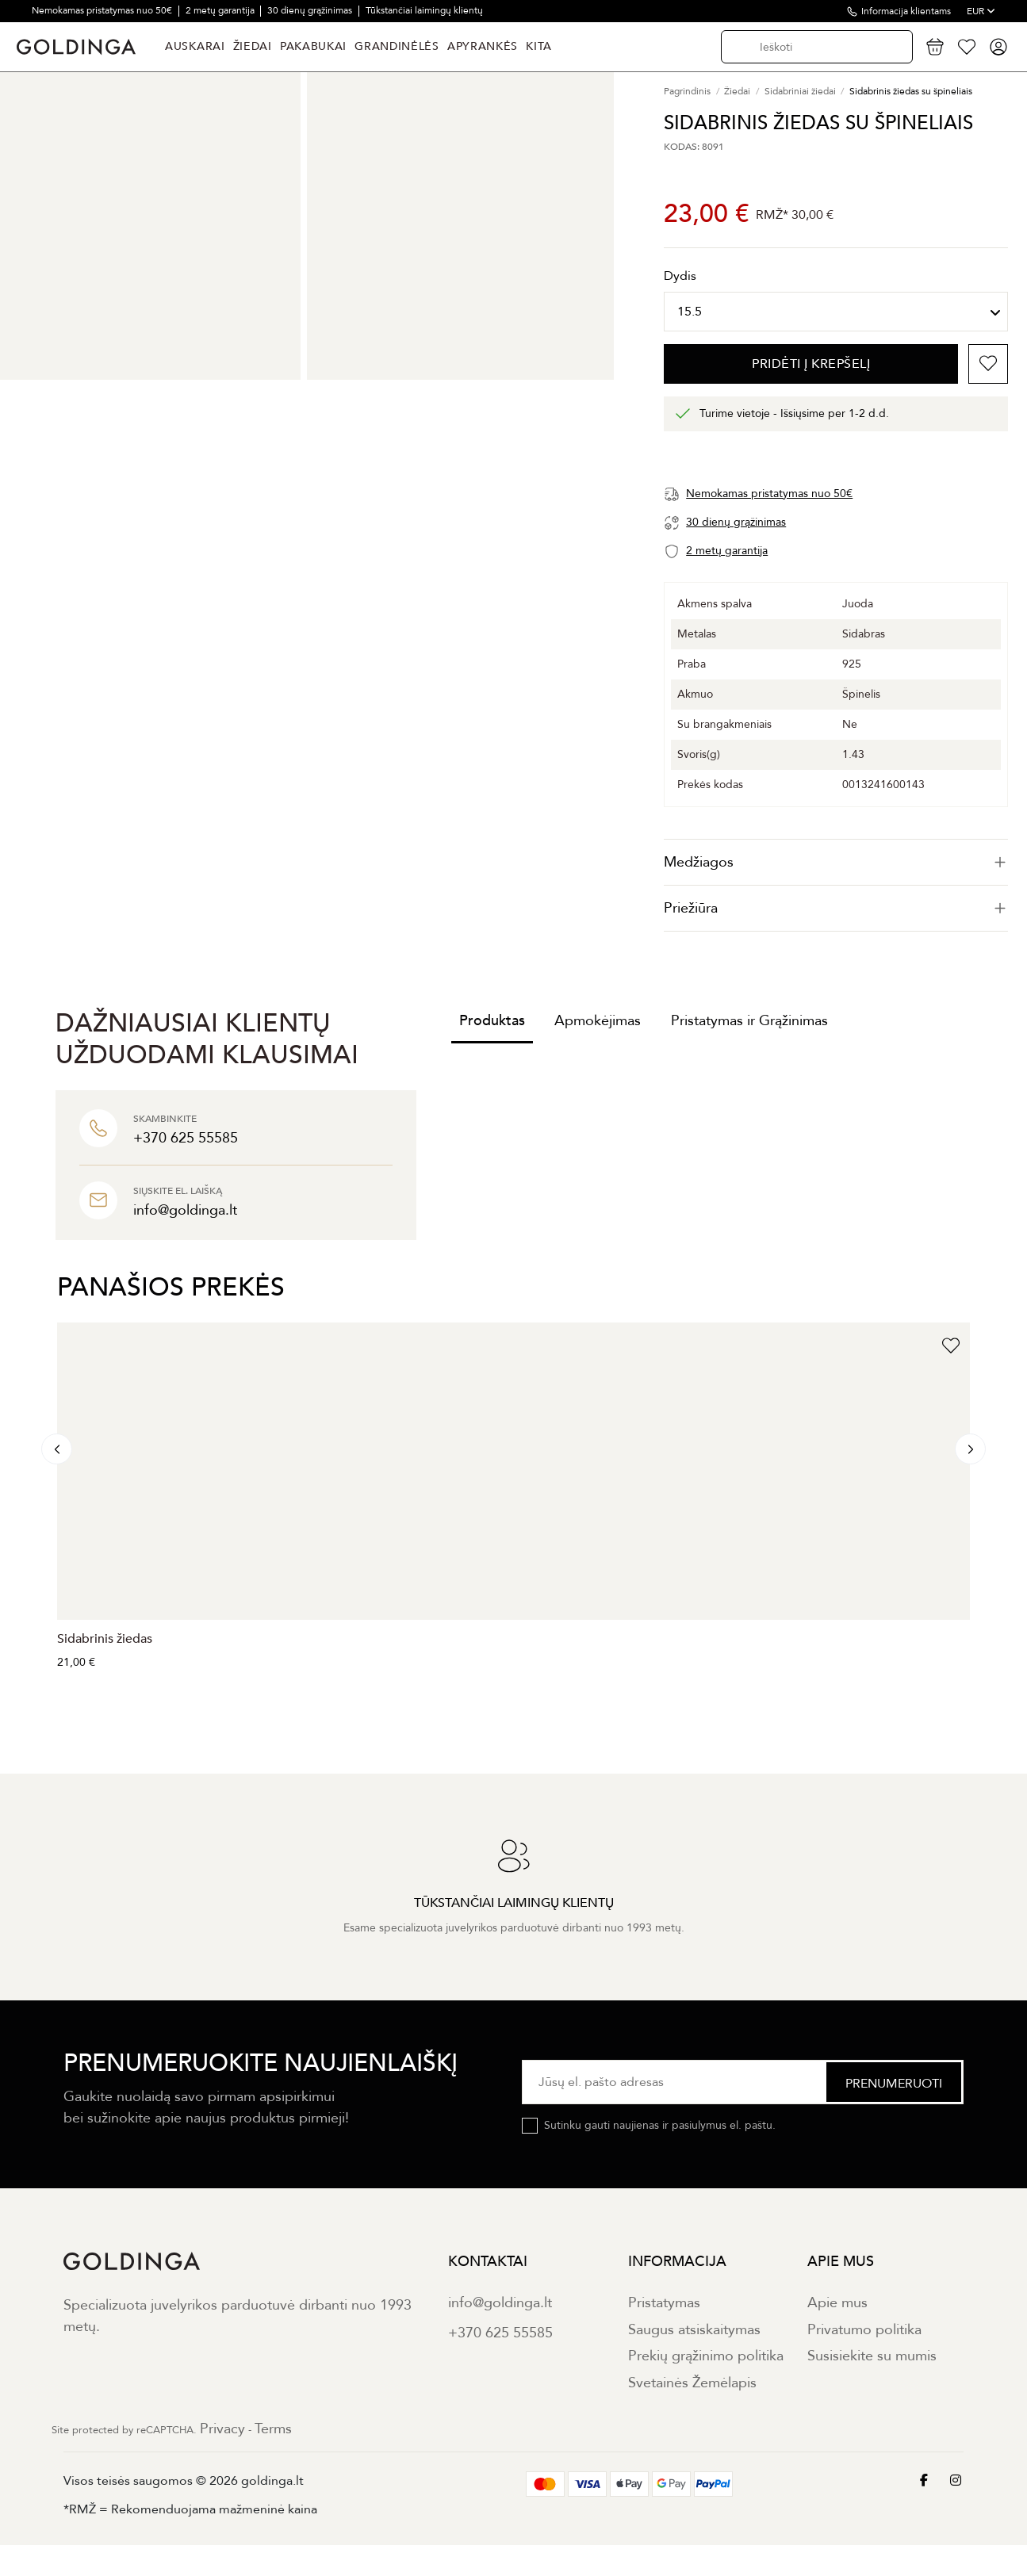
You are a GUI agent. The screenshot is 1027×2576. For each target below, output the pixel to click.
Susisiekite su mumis (872, 2356)
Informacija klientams (906, 11)
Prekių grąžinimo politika (706, 2356)
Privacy (222, 2429)
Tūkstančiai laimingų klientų (424, 10)
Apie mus (837, 2303)
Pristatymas (664, 2303)
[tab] (836, 862)
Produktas (492, 1021)
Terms (273, 2429)
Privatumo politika (864, 2330)
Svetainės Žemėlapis (692, 2383)
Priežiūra (836, 908)
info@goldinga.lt (500, 2303)
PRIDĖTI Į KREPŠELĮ (811, 364)
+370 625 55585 (500, 2333)
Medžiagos (836, 862)
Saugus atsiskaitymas (694, 2330)
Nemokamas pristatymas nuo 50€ (103, 10)
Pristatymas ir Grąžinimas (749, 1021)
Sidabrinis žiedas (104, 1639)
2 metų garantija (221, 10)
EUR (981, 11)
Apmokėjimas (597, 1021)
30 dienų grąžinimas (310, 10)
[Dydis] (836, 311)
